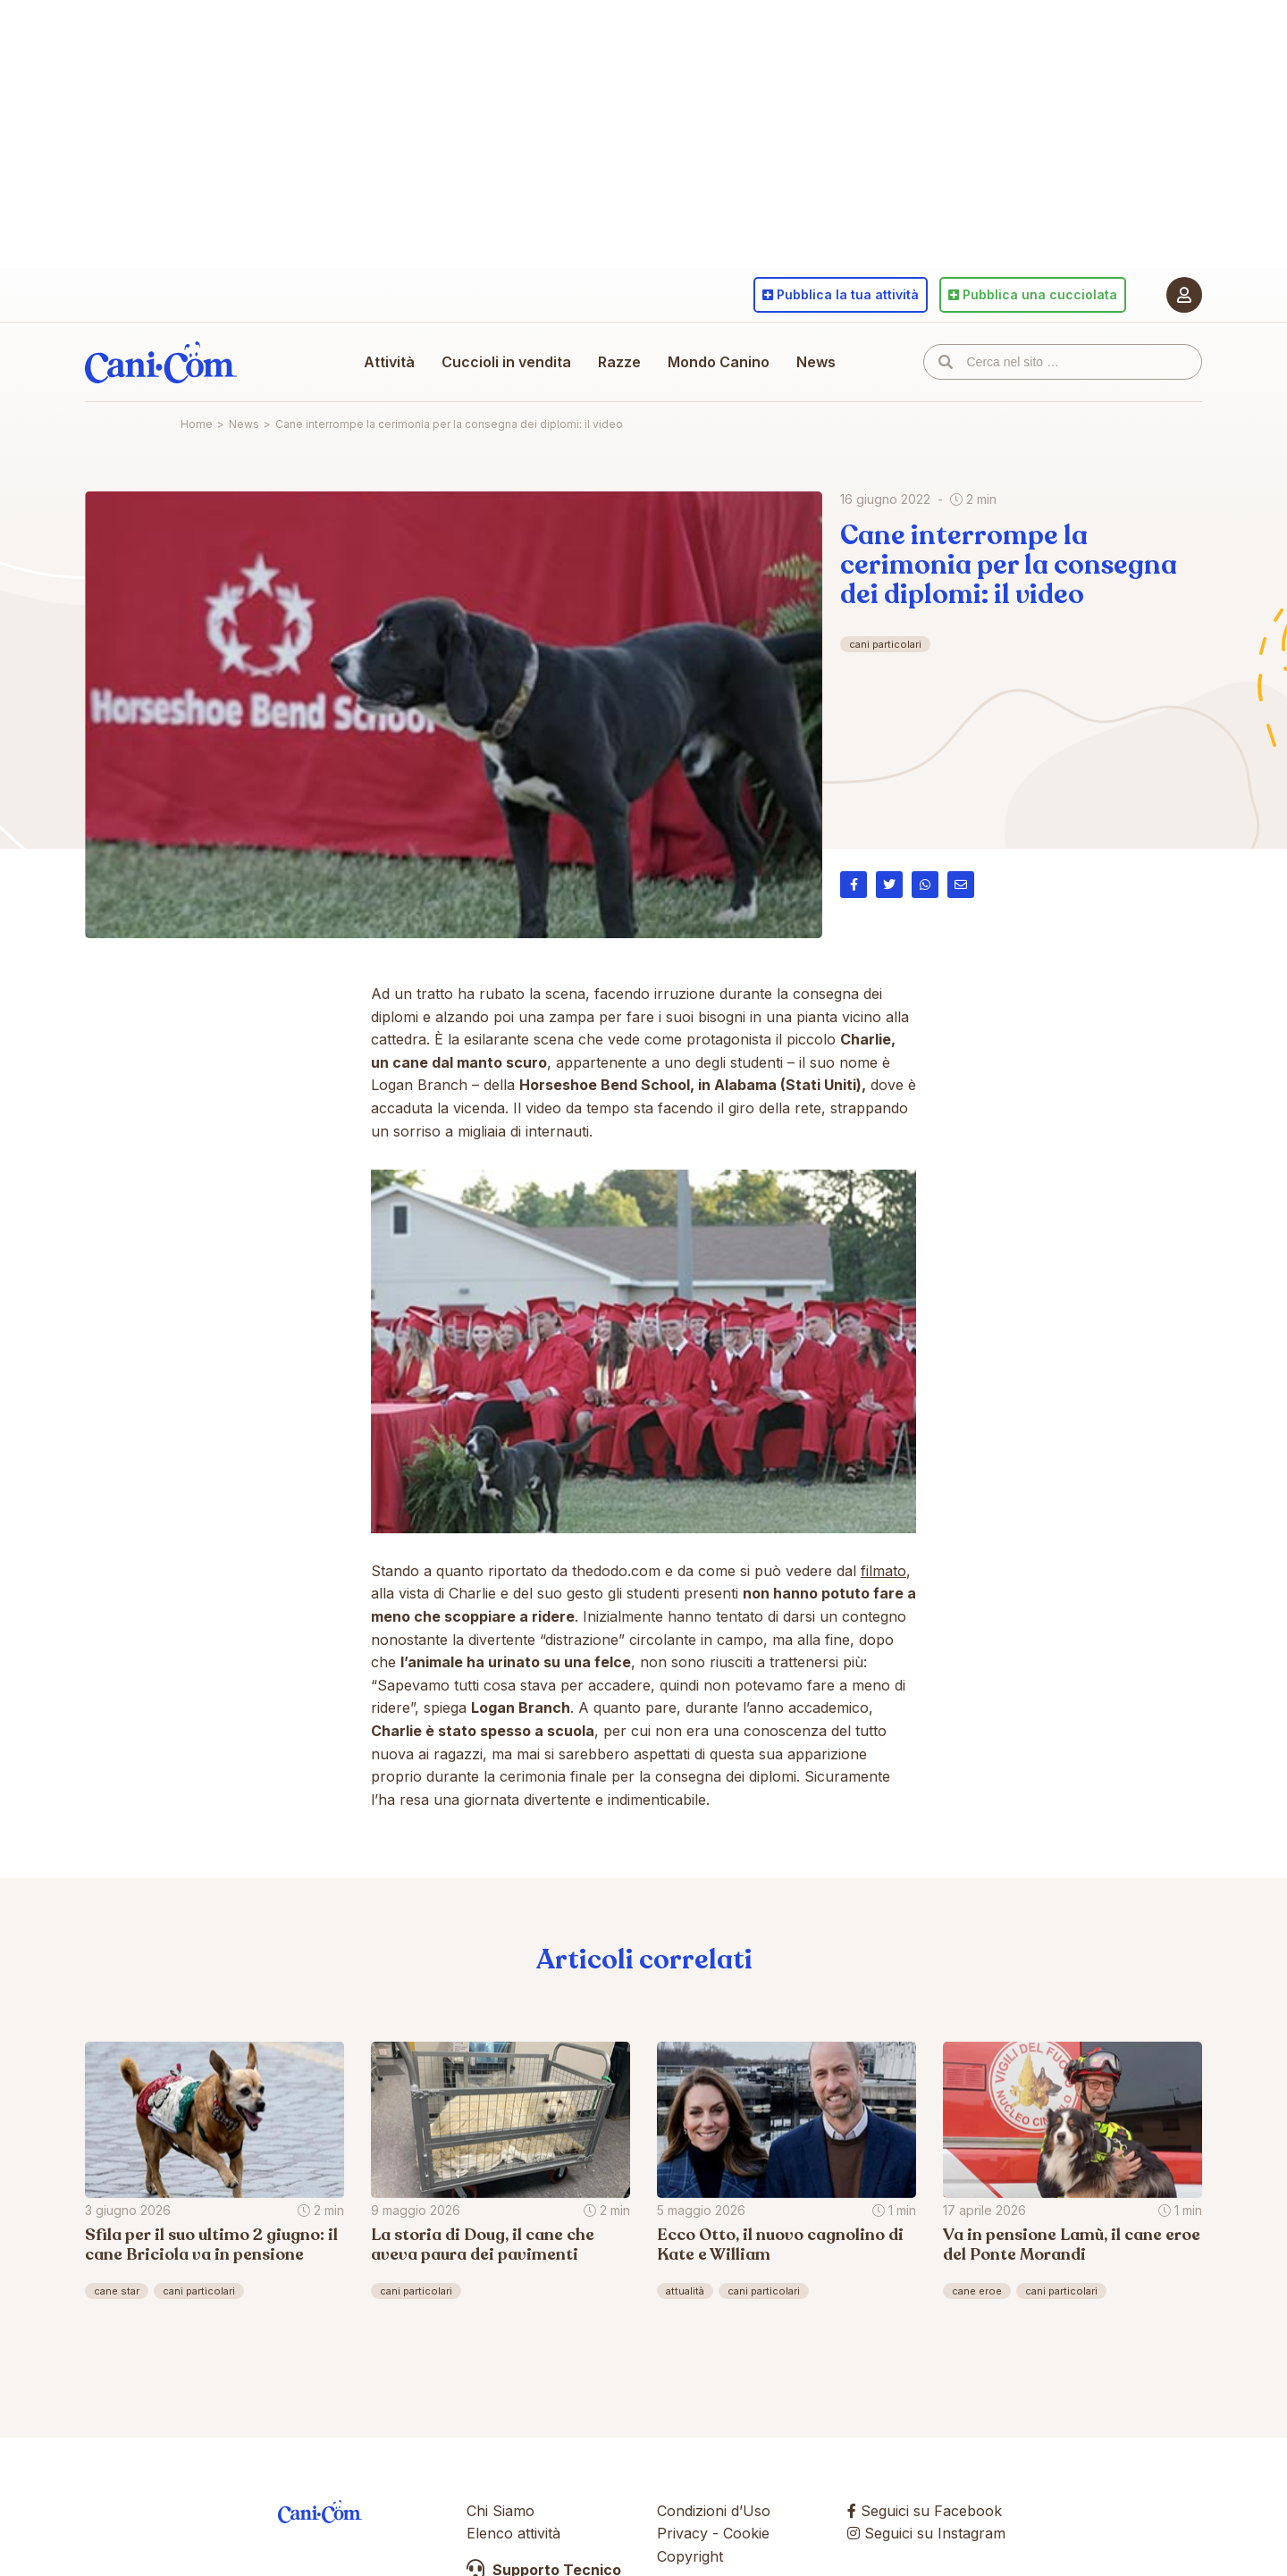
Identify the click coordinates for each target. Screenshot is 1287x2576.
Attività (389, 362)
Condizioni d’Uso (713, 2511)
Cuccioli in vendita (506, 362)
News (816, 362)
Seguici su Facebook (924, 2511)
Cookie (746, 2533)
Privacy (682, 2533)
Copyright (690, 2556)
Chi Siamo (500, 2511)
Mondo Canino (719, 362)
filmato (883, 1571)
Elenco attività (513, 2533)
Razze (619, 362)
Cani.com (161, 362)
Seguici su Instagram (926, 2533)
